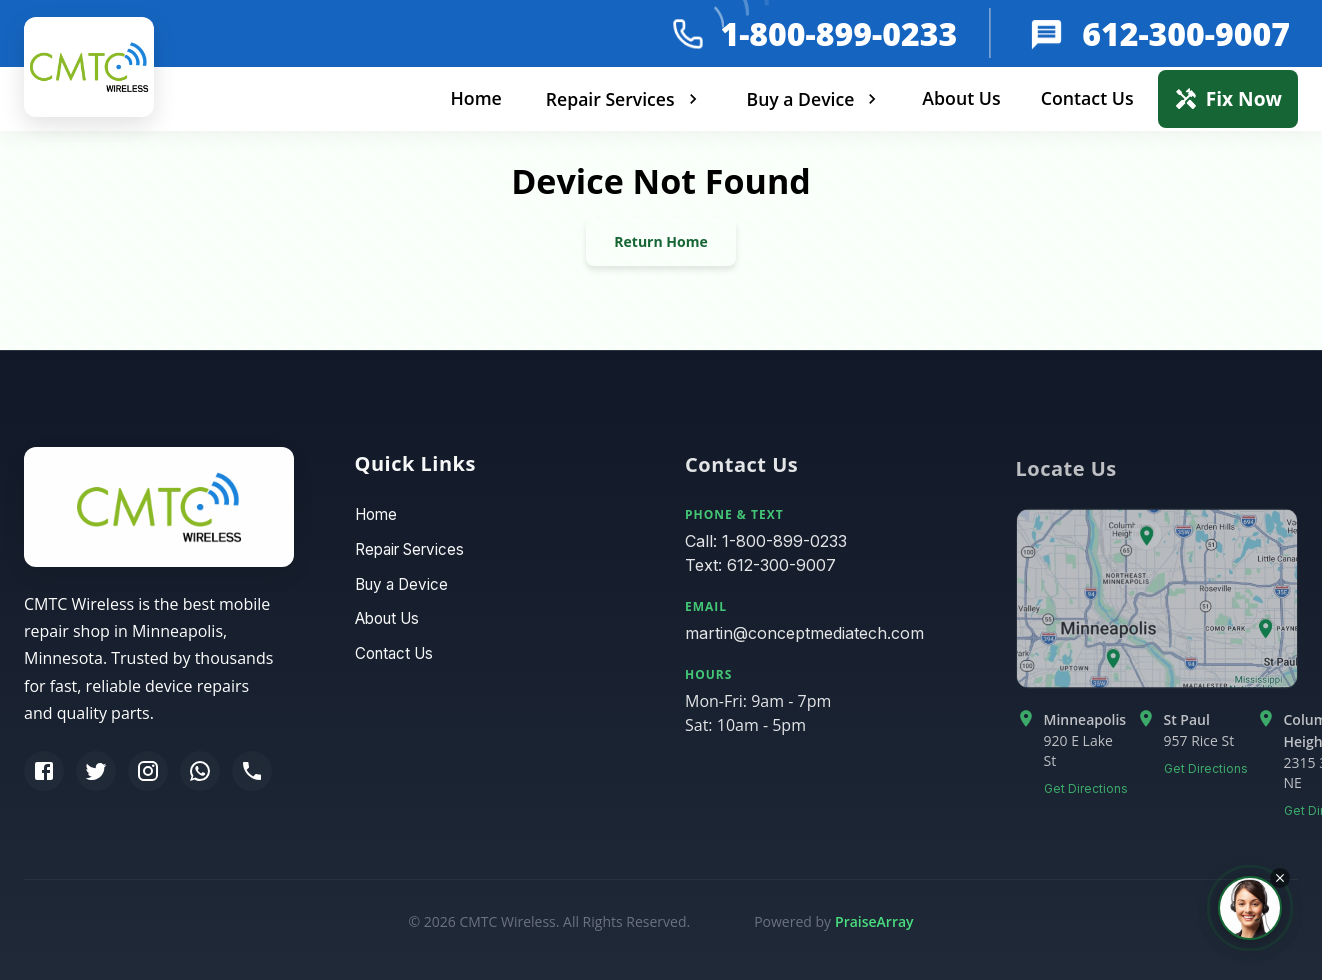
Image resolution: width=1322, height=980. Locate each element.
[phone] (688, 34)
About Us (961, 98)
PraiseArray (874, 921)
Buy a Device (815, 99)
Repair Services (624, 99)
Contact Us (1087, 98)
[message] (1048, 33)
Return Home (660, 241)
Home (475, 98)
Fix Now (1228, 98)
